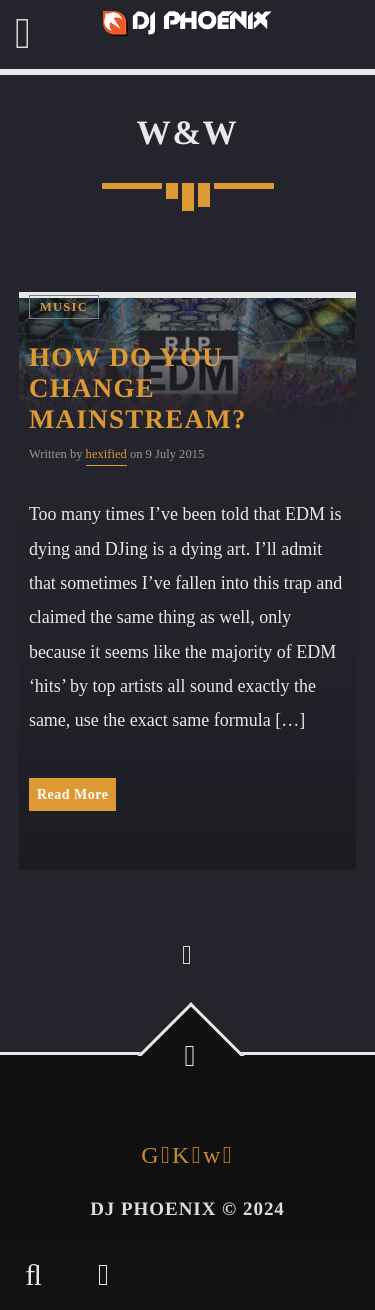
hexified (106, 454)
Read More (73, 794)
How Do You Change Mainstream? (138, 388)
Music (64, 307)
